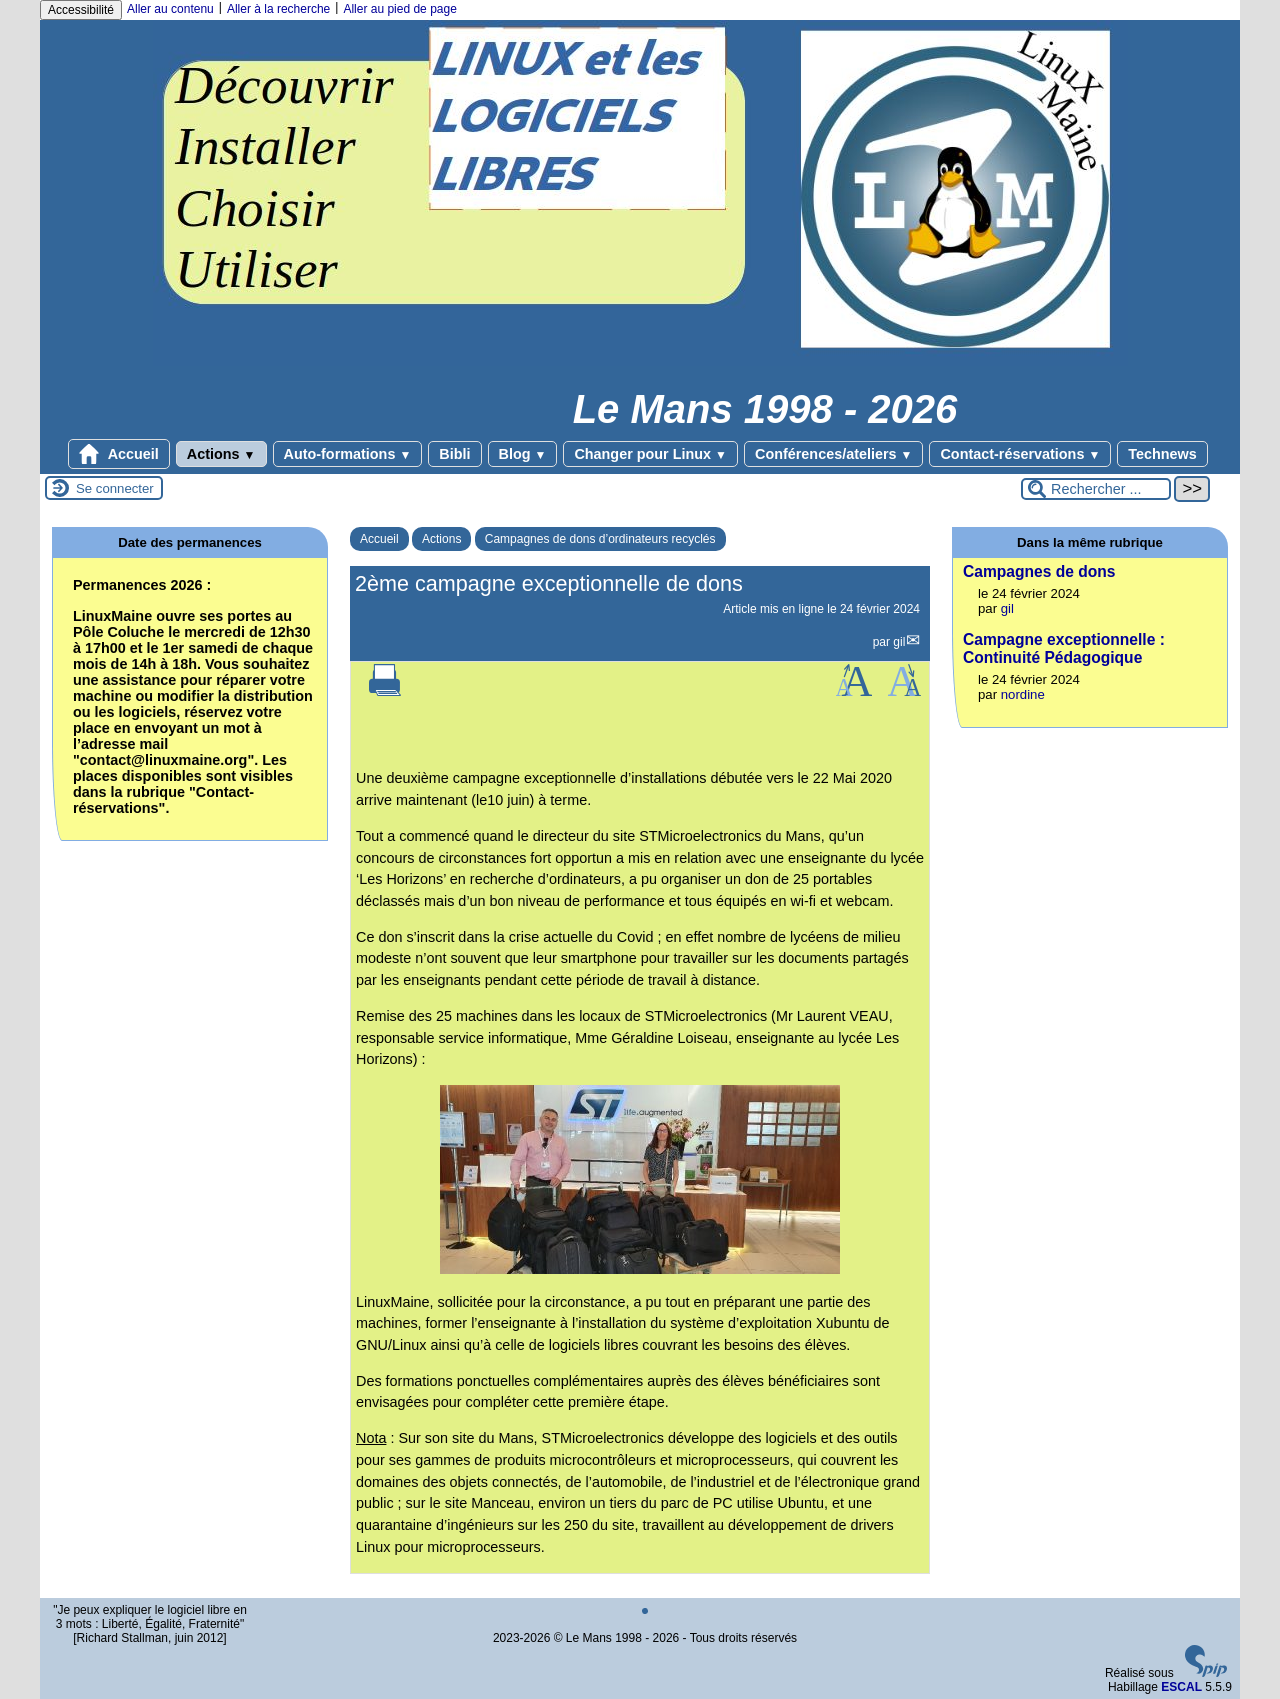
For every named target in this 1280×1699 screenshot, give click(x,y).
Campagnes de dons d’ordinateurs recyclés (600, 539)
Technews (1162, 454)
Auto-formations (348, 454)
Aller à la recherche (278, 9)
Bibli (454, 454)
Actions (221, 454)
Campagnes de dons (1039, 571)
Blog (523, 454)
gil (899, 642)
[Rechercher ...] (1096, 489)
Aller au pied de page (399, 9)
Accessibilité (81, 10)
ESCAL (1181, 1687)
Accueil (119, 454)
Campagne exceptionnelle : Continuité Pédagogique (1064, 648)
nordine (1023, 694)
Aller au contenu (170, 9)
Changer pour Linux (650, 454)
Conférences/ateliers (833, 454)
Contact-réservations (1020, 454)
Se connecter (115, 488)
